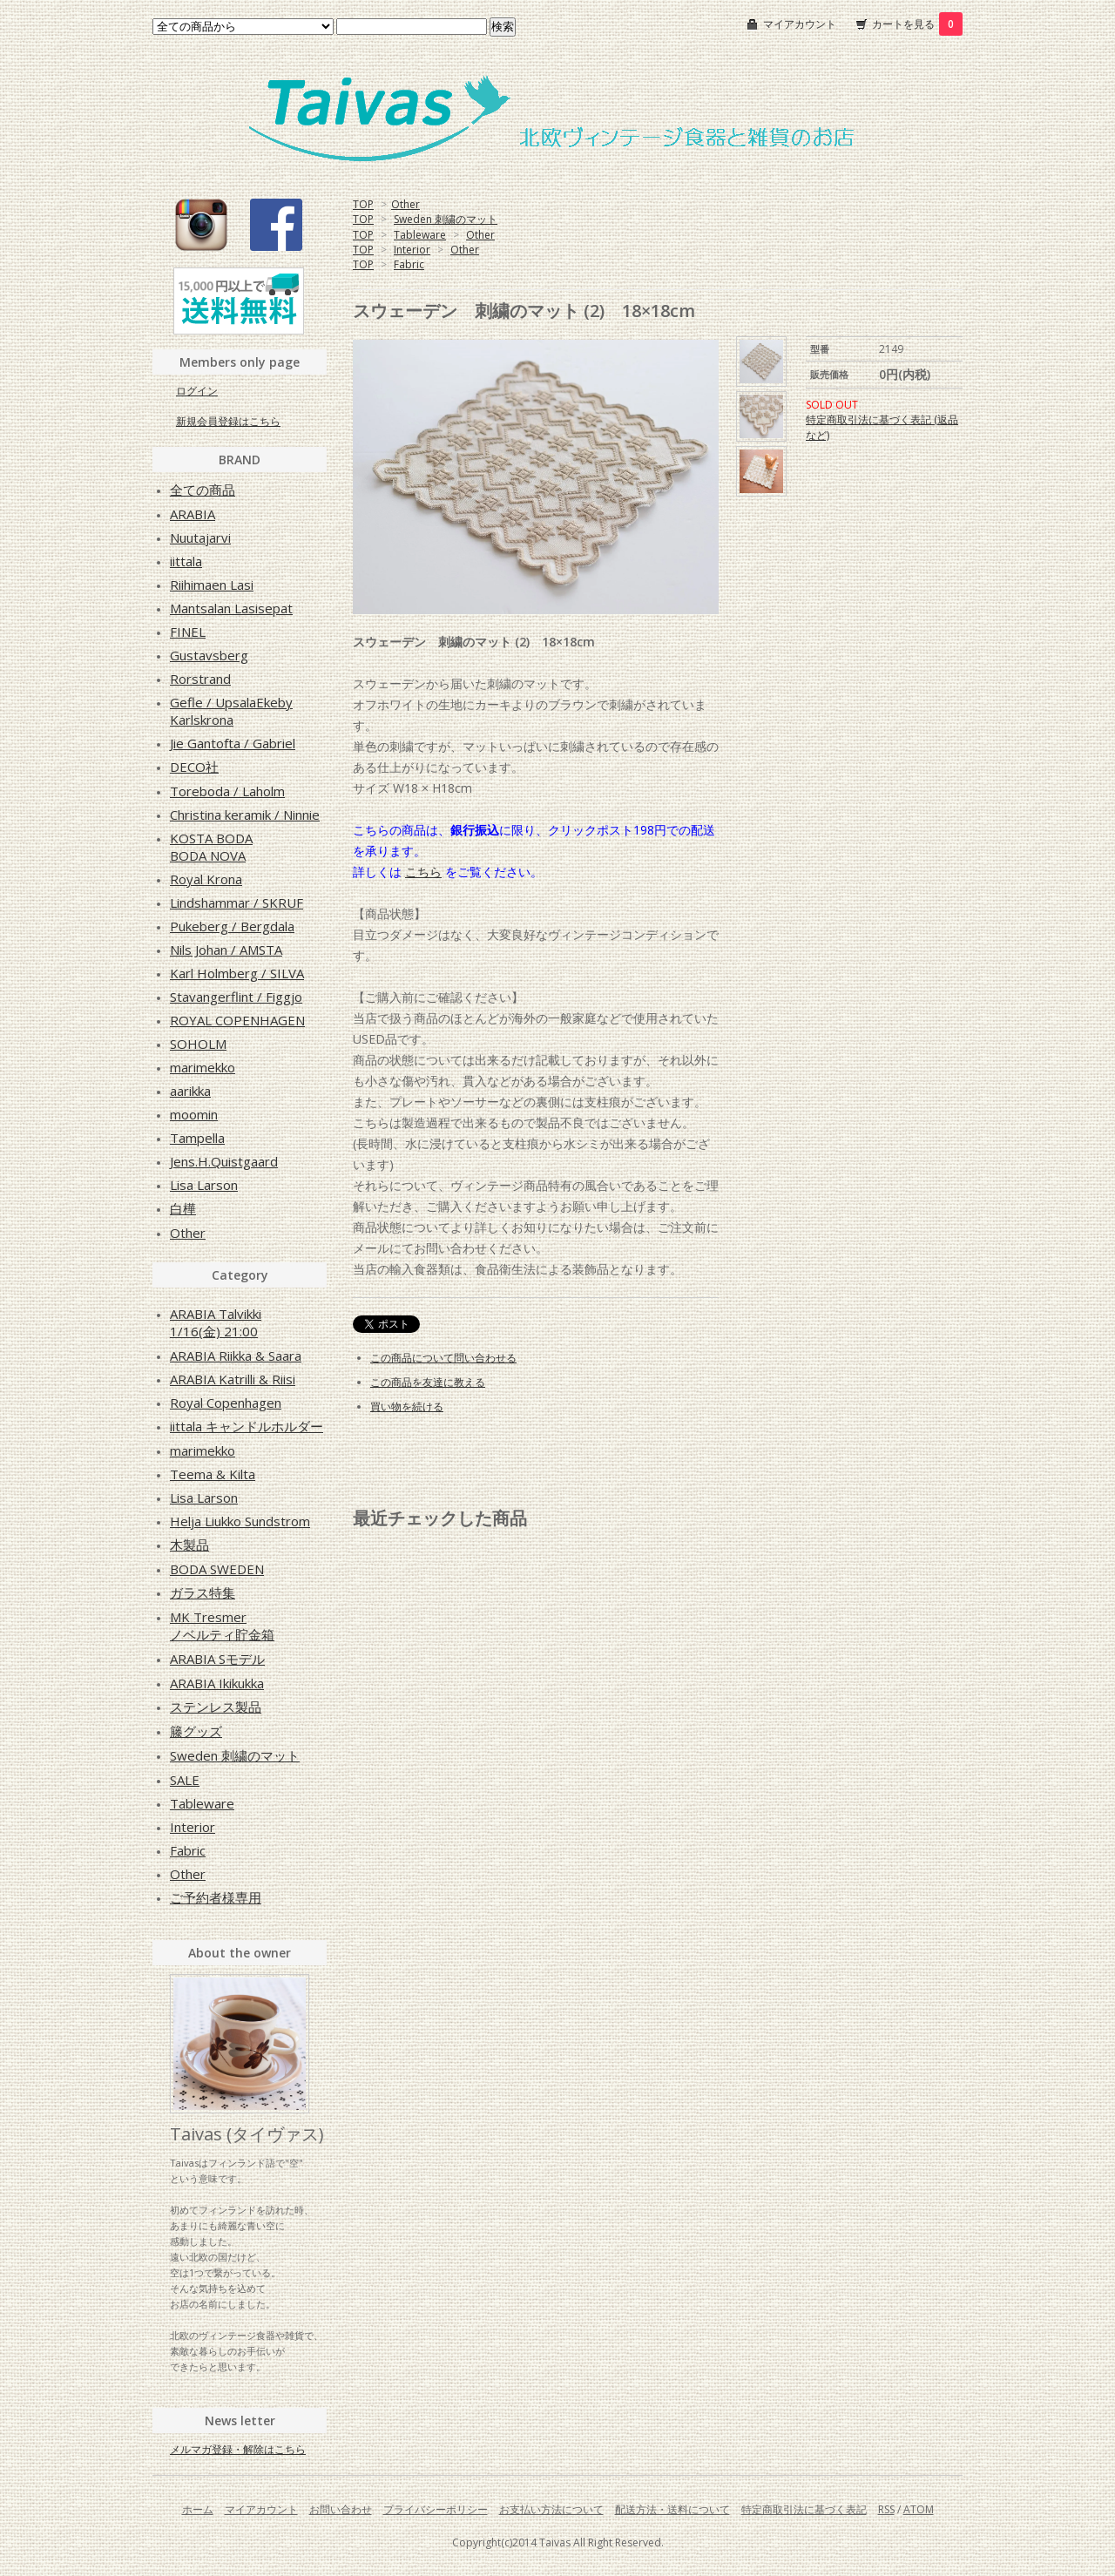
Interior (412, 249)
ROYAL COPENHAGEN (237, 1020)
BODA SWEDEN (217, 1569)
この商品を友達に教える (427, 1382)
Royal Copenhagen (225, 1402)
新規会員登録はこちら (228, 421)
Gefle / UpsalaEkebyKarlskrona (231, 710)
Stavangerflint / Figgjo (236, 996)
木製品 (189, 1544)
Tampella (197, 1137)
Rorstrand (200, 678)
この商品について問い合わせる (443, 1357)
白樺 (183, 1208)
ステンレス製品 (215, 1706)
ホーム (197, 2509)
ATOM (918, 2509)
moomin (194, 1114)
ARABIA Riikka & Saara (235, 1355)
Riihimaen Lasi (211, 584)
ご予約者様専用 (215, 1897)
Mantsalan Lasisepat (231, 608)
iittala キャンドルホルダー (246, 1426)
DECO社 (194, 766)
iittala (186, 561)
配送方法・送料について (672, 2509)
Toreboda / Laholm (227, 791)
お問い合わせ (340, 2509)
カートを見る (917, 24)
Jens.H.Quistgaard (224, 1161)
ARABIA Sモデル (217, 1658)
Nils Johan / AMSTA (226, 949)
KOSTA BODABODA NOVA (211, 846)
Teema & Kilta (212, 1474)
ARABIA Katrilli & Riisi (232, 1379)
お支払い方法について (551, 2509)
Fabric (409, 264)
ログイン (197, 390)
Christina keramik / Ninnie (245, 814)
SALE (184, 1779)
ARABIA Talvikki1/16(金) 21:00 (215, 1322)
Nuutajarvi (200, 537)
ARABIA (192, 514)
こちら (423, 871)
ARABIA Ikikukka (217, 1683)
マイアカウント (799, 24)
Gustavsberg (209, 655)
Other (405, 204)
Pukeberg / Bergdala (232, 926)
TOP (363, 204)
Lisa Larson (204, 1184)
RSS (886, 2509)
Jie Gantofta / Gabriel (232, 743)
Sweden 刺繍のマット (445, 219)
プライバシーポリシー (435, 2509)
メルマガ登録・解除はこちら (238, 2449)
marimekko (202, 1067)
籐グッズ (196, 1731)
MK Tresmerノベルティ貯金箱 (222, 1625)
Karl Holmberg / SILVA (237, 973)
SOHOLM (198, 1043)
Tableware (420, 234)
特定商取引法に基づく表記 (804, 2509)
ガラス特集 (202, 1592)
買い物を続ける (406, 1406)
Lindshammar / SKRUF (236, 902)
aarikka (190, 1090)
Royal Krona (206, 879)
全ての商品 (202, 489)
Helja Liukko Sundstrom (240, 1521)
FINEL (188, 631)
